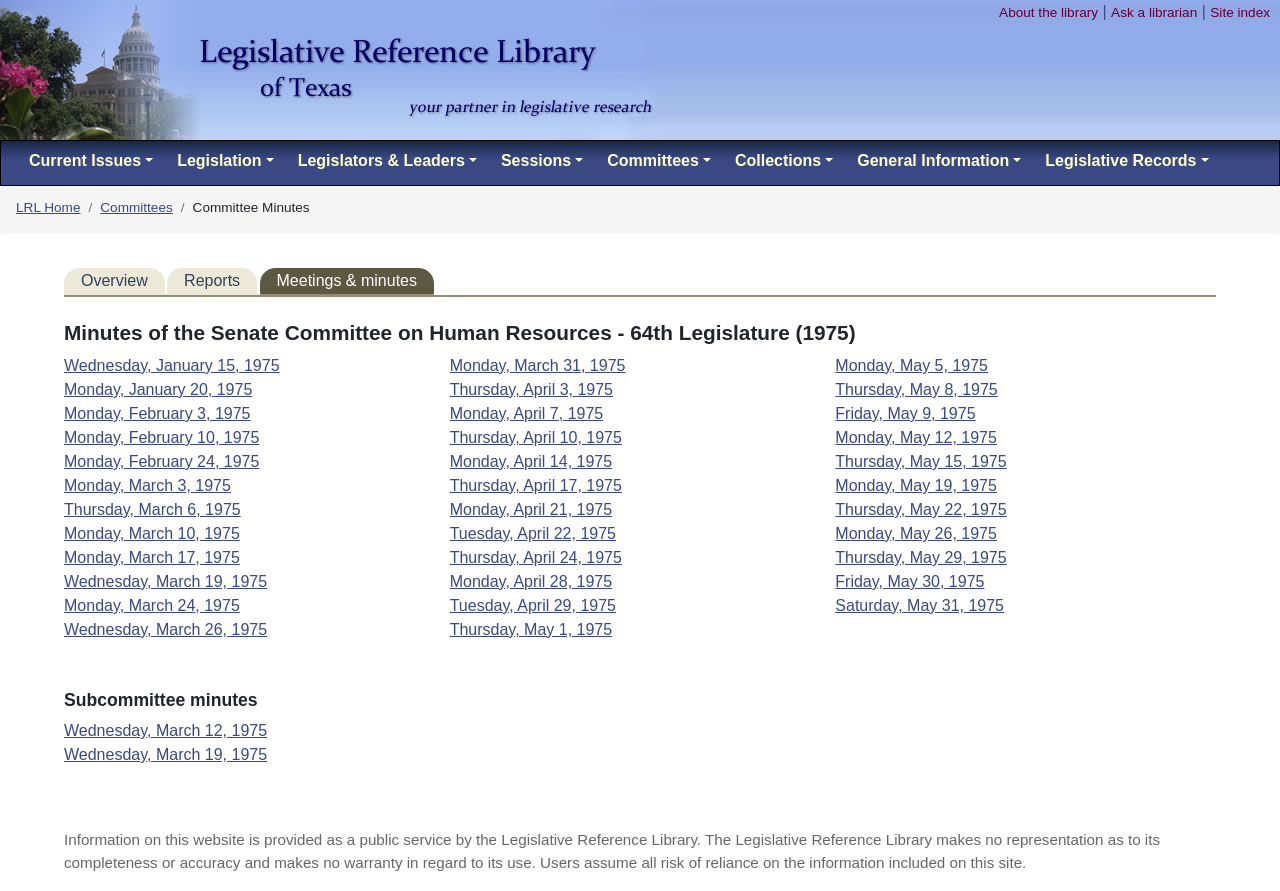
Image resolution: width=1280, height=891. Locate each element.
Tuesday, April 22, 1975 (533, 533)
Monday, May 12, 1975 (916, 437)
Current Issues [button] (85, 160)
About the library (1048, 12)
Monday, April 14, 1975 (531, 461)
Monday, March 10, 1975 (152, 533)
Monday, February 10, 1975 (161, 437)
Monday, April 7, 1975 (527, 413)
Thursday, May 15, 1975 (920, 461)
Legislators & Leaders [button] (381, 160)
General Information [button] (933, 160)
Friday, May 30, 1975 (909, 581)
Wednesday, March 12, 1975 (165, 730)
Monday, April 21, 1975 (531, 509)
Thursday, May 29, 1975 (920, 557)
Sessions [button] (536, 160)
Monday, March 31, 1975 (538, 365)
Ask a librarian (1154, 12)
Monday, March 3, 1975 (147, 485)
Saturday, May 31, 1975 (919, 605)
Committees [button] (653, 160)
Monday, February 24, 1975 (161, 461)
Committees (136, 207)
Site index (1240, 12)
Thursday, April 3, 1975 (531, 389)
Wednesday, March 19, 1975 (165, 581)
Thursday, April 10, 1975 (536, 437)
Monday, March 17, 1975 (152, 557)
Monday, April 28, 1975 (531, 581)
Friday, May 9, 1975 (905, 413)
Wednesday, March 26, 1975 (165, 629)
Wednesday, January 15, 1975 (172, 365)
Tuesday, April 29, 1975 (533, 605)
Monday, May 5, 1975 (911, 365)
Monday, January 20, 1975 (158, 389)
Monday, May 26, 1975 (916, 533)
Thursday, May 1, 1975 (531, 629)
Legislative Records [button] (1120, 160)
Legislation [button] (219, 160)
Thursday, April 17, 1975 (536, 485)
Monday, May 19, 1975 (916, 485)
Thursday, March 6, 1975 (152, 509)
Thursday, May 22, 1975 (920, 509)
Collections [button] (778, 160)
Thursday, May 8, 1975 (916, 389)
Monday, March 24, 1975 (152, 605)
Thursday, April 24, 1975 (536, 557)
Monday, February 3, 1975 (157, 413)
